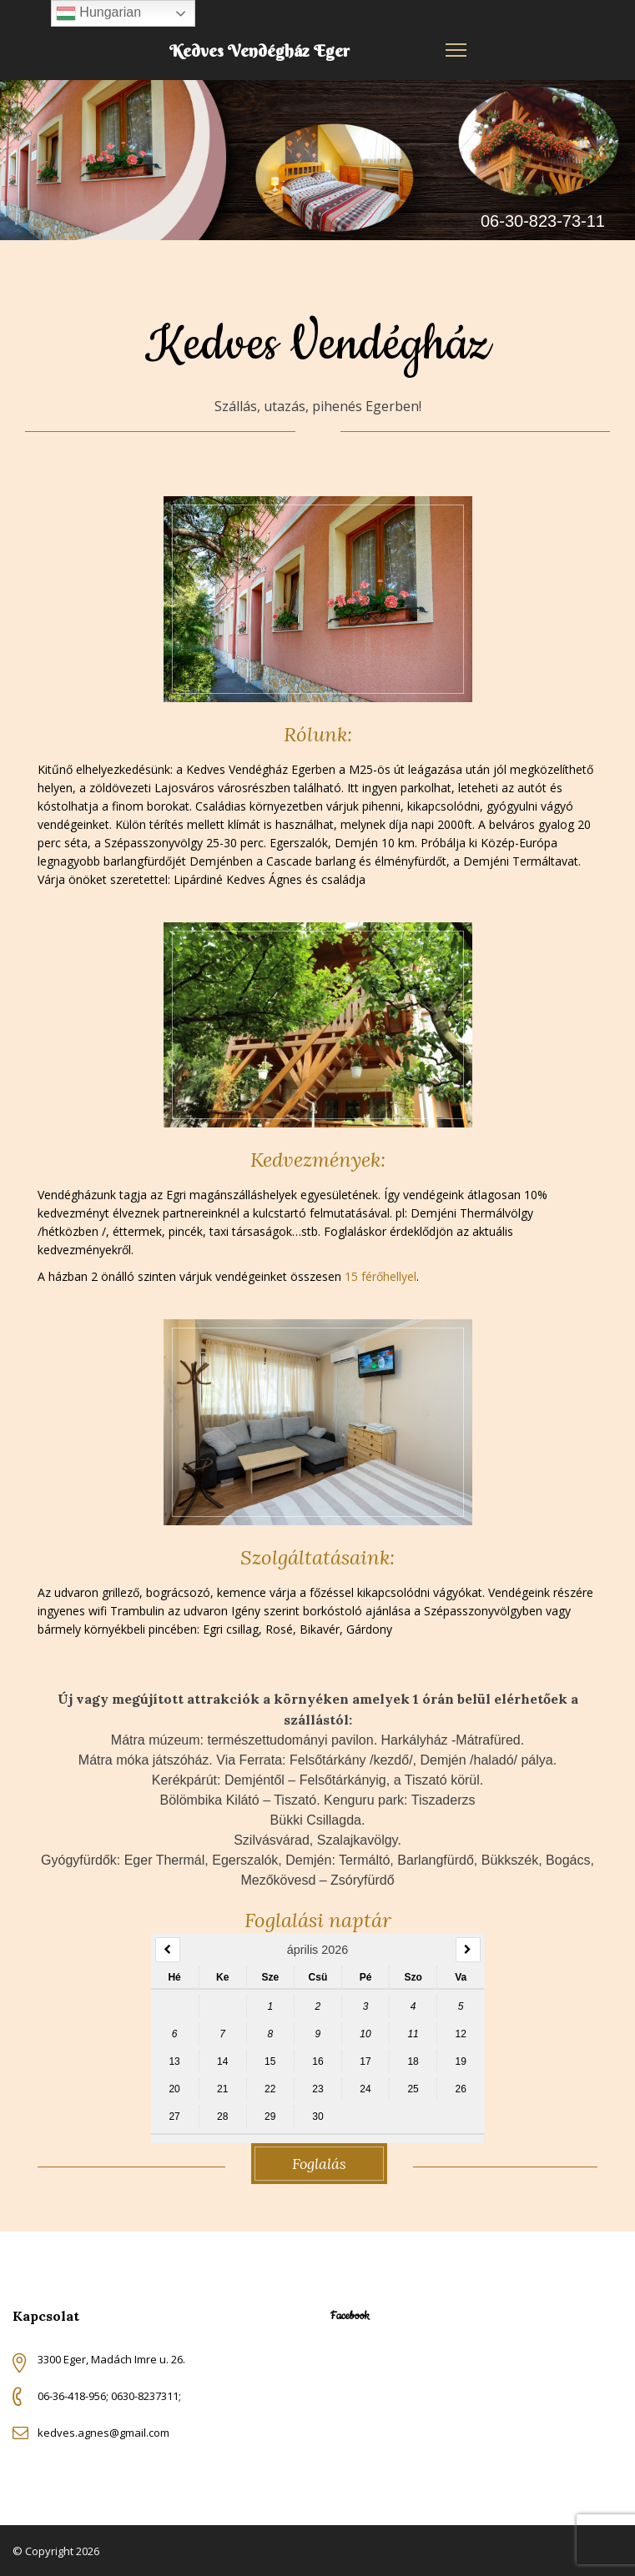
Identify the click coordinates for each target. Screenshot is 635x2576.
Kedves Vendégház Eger (259, 50)
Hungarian (98, 13)
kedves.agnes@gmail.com (103, 2432)
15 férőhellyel (380, 1276)
